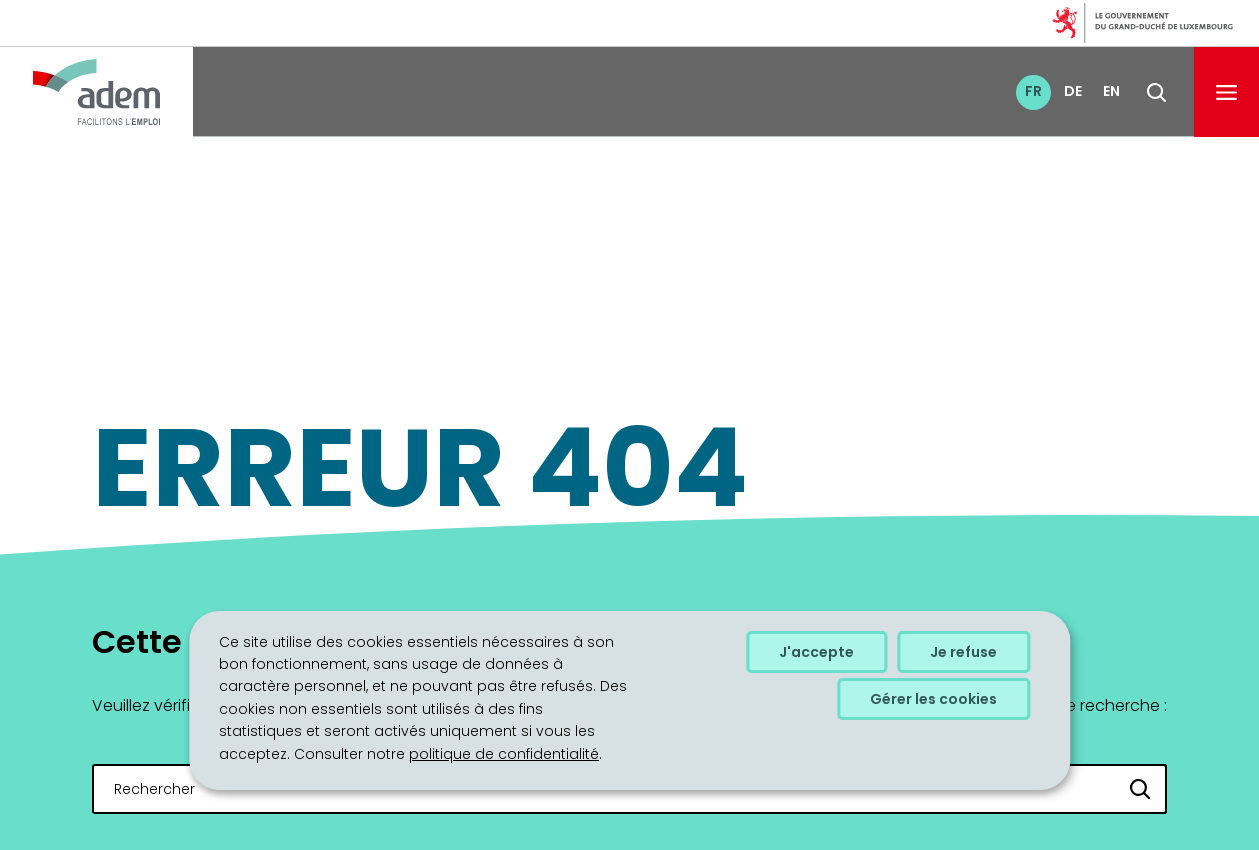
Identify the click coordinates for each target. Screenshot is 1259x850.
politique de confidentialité (504, 754)
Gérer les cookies (933, 699)
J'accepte (816, 652)
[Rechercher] (1141, 789)
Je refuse (963, 652)
